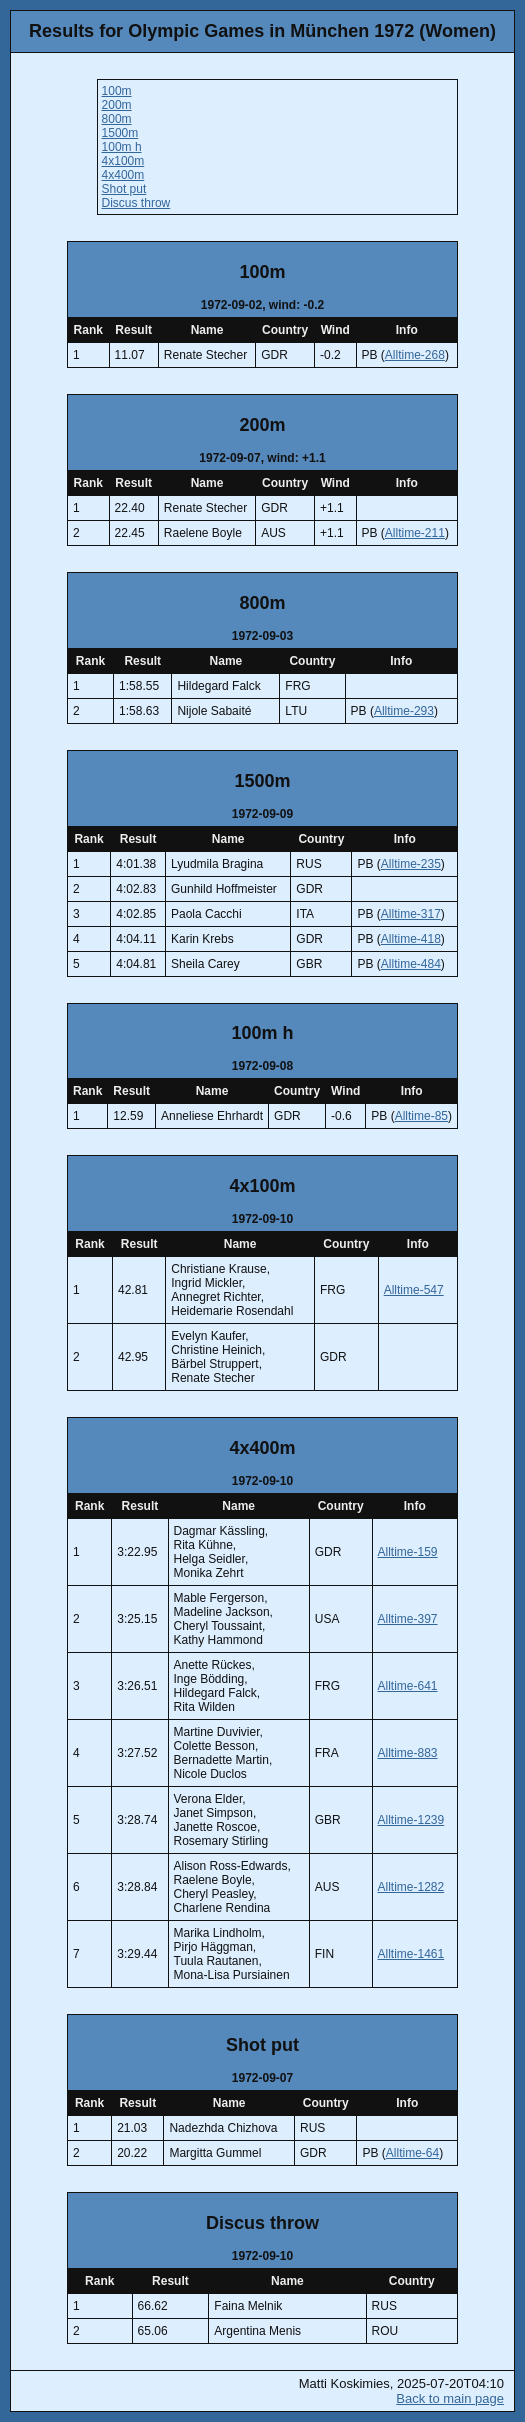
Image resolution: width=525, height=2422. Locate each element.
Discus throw (136, 203)
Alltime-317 (411, 914)
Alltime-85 (421, 1116)
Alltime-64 (412, 2153)
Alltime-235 (411, 864)
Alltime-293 (404, 711)
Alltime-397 (408, 1619)
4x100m (123, 161)
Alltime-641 (408, 1686)
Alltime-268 (415, 355)
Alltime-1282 (411, 1887)
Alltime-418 (411, 939)
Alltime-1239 (411, 1820)
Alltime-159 (408, 1552)
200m (117, 105)
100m (117, 91)
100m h (122, 147)
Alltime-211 (415, 533)
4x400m (123, 175)
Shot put (124, 189)
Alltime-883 (408, 1753)
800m (117, 119)
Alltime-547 (414, 1290)
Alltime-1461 (411, 1954)
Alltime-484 (411, 964)
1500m (120, 133)
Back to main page (450, 2398)
